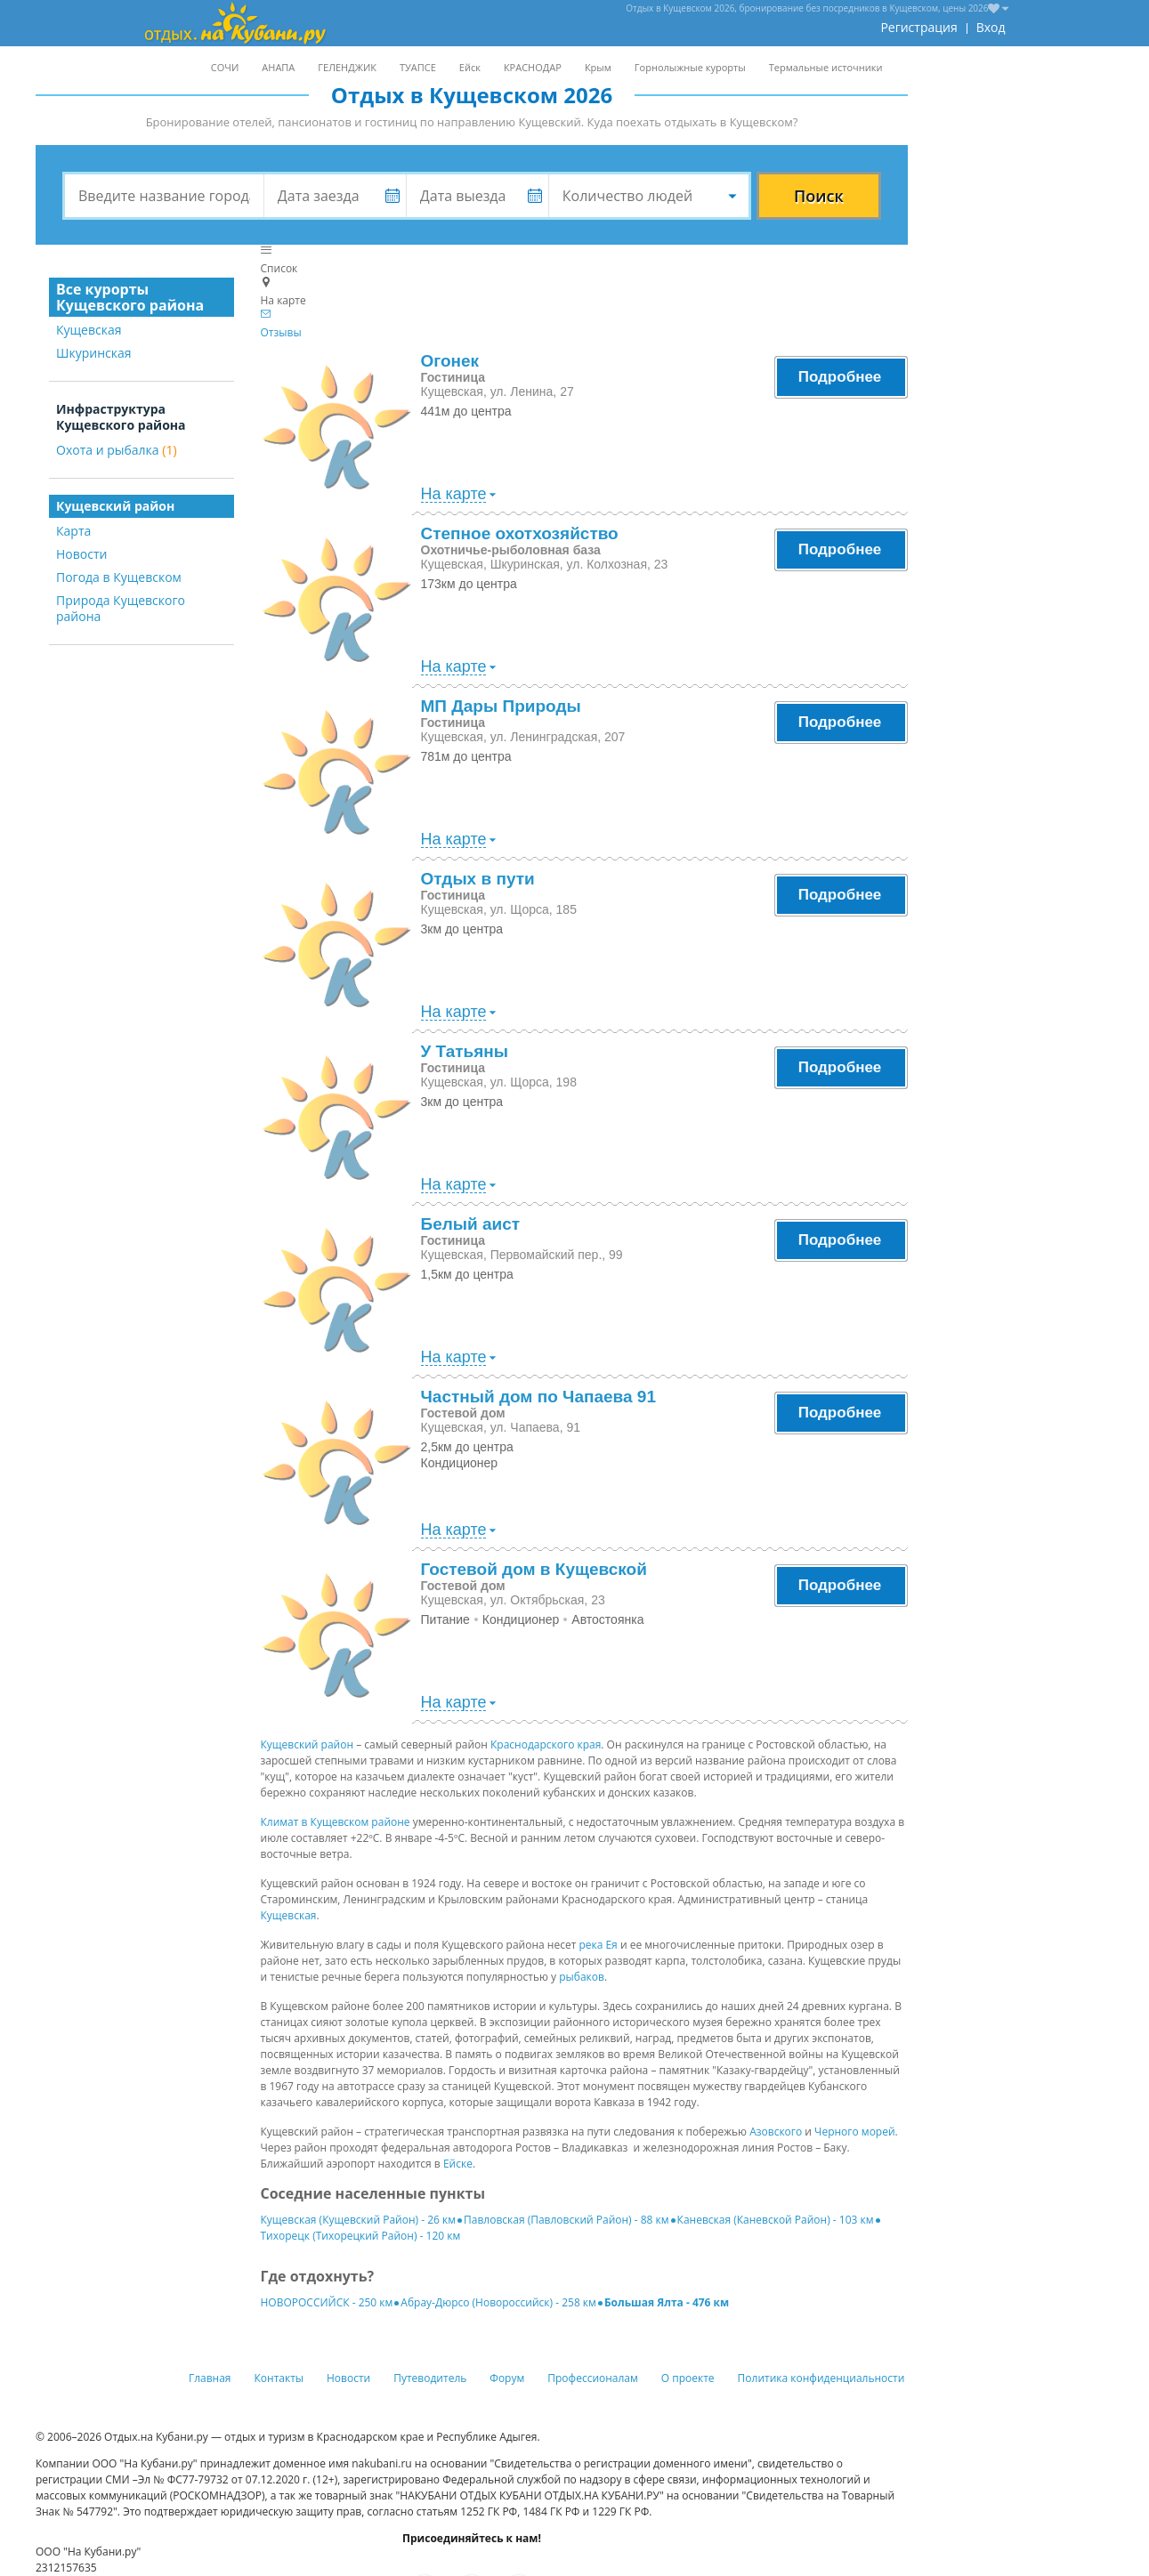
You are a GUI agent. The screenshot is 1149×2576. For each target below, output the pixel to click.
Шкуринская (94, 352)
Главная (210, 2378)
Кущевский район (307, 1744)
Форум (507, 2378)
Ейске (458, 2163)
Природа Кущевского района (120, 608)
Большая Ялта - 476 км (666, 2302)
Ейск (470, 67)
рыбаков (581, 1976)
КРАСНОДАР (533, 67)
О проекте (688, 2378)
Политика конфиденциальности (821, 2378)
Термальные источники (826, 67)
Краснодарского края (545, 1744)
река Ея (598, 1944)
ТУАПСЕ (418, 67)
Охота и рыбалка (116, 449)
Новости (81, 553)
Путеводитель (429, 2378)
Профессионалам (592, 2378)
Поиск (819, 195)
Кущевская (89, 329)
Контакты (279, 2378)
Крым (598, 67)
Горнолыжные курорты (690, 67)
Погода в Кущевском (119, 577)
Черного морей (854, 2131)
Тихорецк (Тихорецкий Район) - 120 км (361, 2235)
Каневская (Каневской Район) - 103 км (775, 2219)
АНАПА (278, 67)
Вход (991, 27)
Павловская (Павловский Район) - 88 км (566, 2219)
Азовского (775, 2131)
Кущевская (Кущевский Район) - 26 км (359, 2219)
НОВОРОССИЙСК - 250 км (327, 2302)
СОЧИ (225, 67)
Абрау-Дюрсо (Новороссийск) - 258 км (498, 2302)
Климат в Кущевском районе (335, 1821)
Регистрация (918, 27)
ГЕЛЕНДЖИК (347, 67)
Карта (73, 530)
